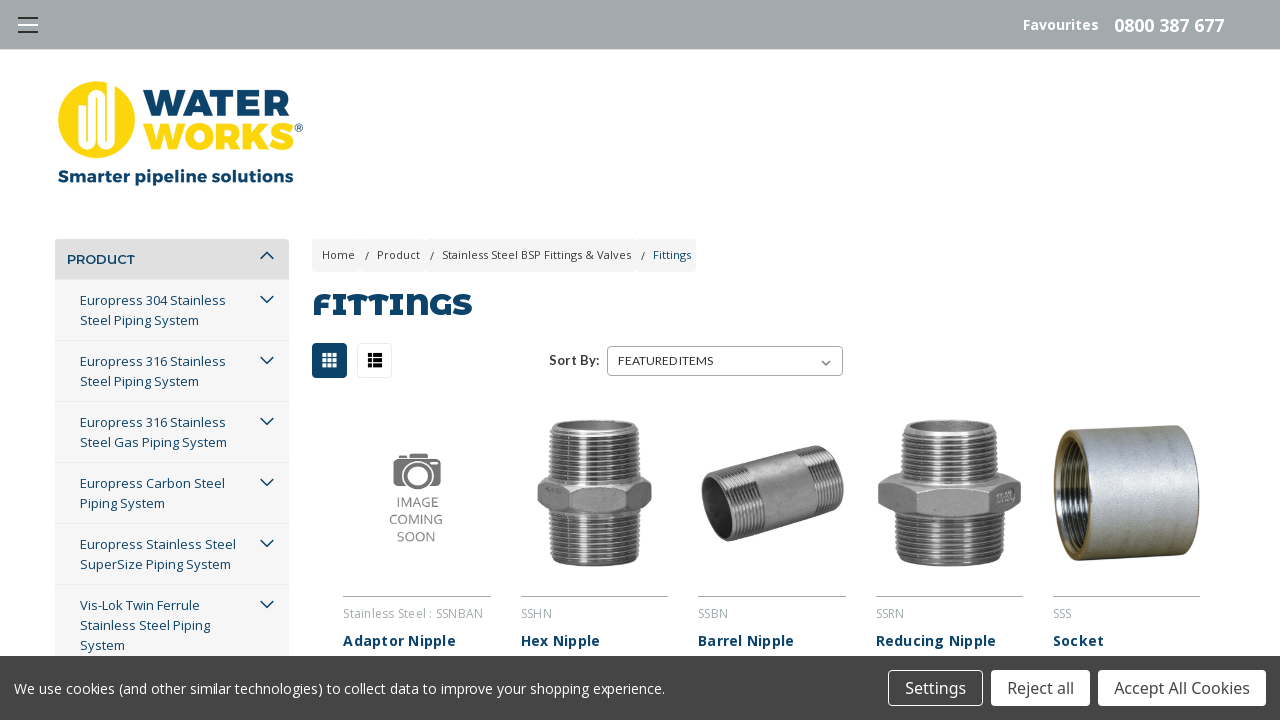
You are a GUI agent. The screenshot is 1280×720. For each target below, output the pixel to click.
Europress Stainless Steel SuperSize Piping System (158, 576)
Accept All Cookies (1182, 688)
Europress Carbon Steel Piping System (152, 515)
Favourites (1061, 14)
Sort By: (574, 382)
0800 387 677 (1169, 15)
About (749, 217)
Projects (494, 217)
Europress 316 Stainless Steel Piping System (153, 393)
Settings (935, 688)
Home (338, 276)
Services (624, 217)
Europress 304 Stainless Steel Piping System (153, 332)
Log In (1195, 217)
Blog (1106, 217)
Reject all (1040, 688)
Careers (862, 217)
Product (101, 281)
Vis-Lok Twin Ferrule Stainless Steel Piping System (145, 647)
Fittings (672, 276)
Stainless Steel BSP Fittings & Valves (536, 276)
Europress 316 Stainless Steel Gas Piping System (153, 454)
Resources (362, 217)
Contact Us (992, 217)
